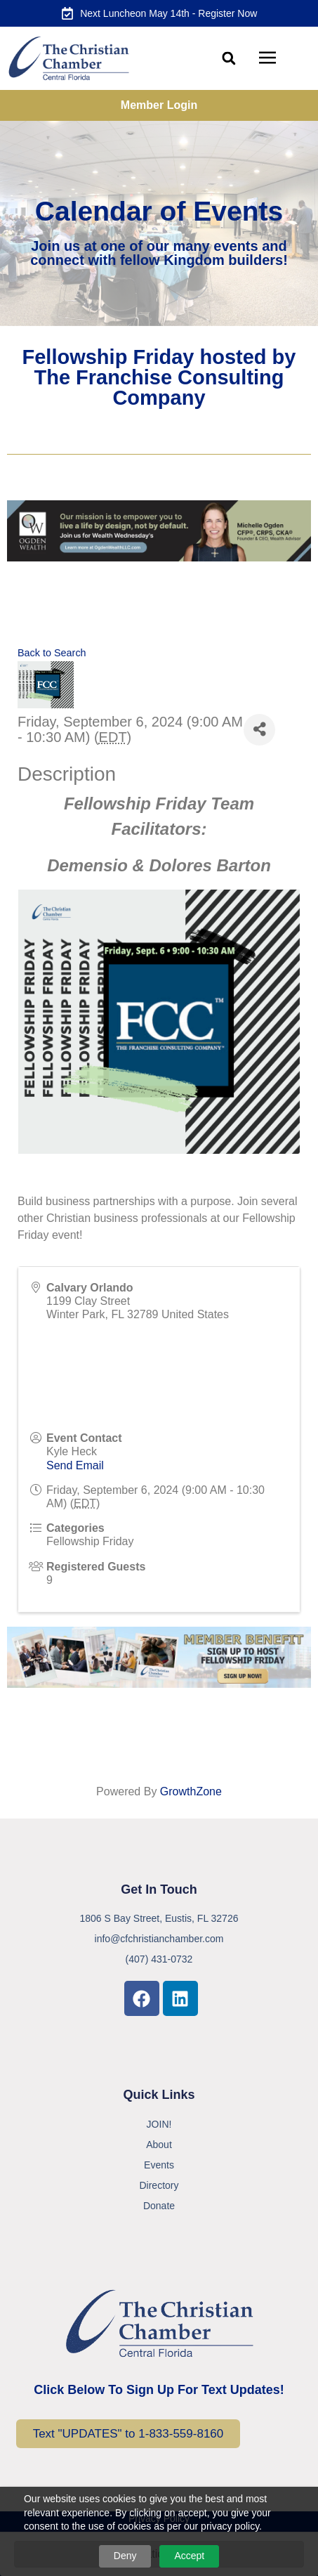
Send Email (75, 1465)
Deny (125, 2555)
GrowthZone (191, 1791)
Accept (189, 2555)
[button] (228, 58)
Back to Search (52, 652)
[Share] (259, 730)
